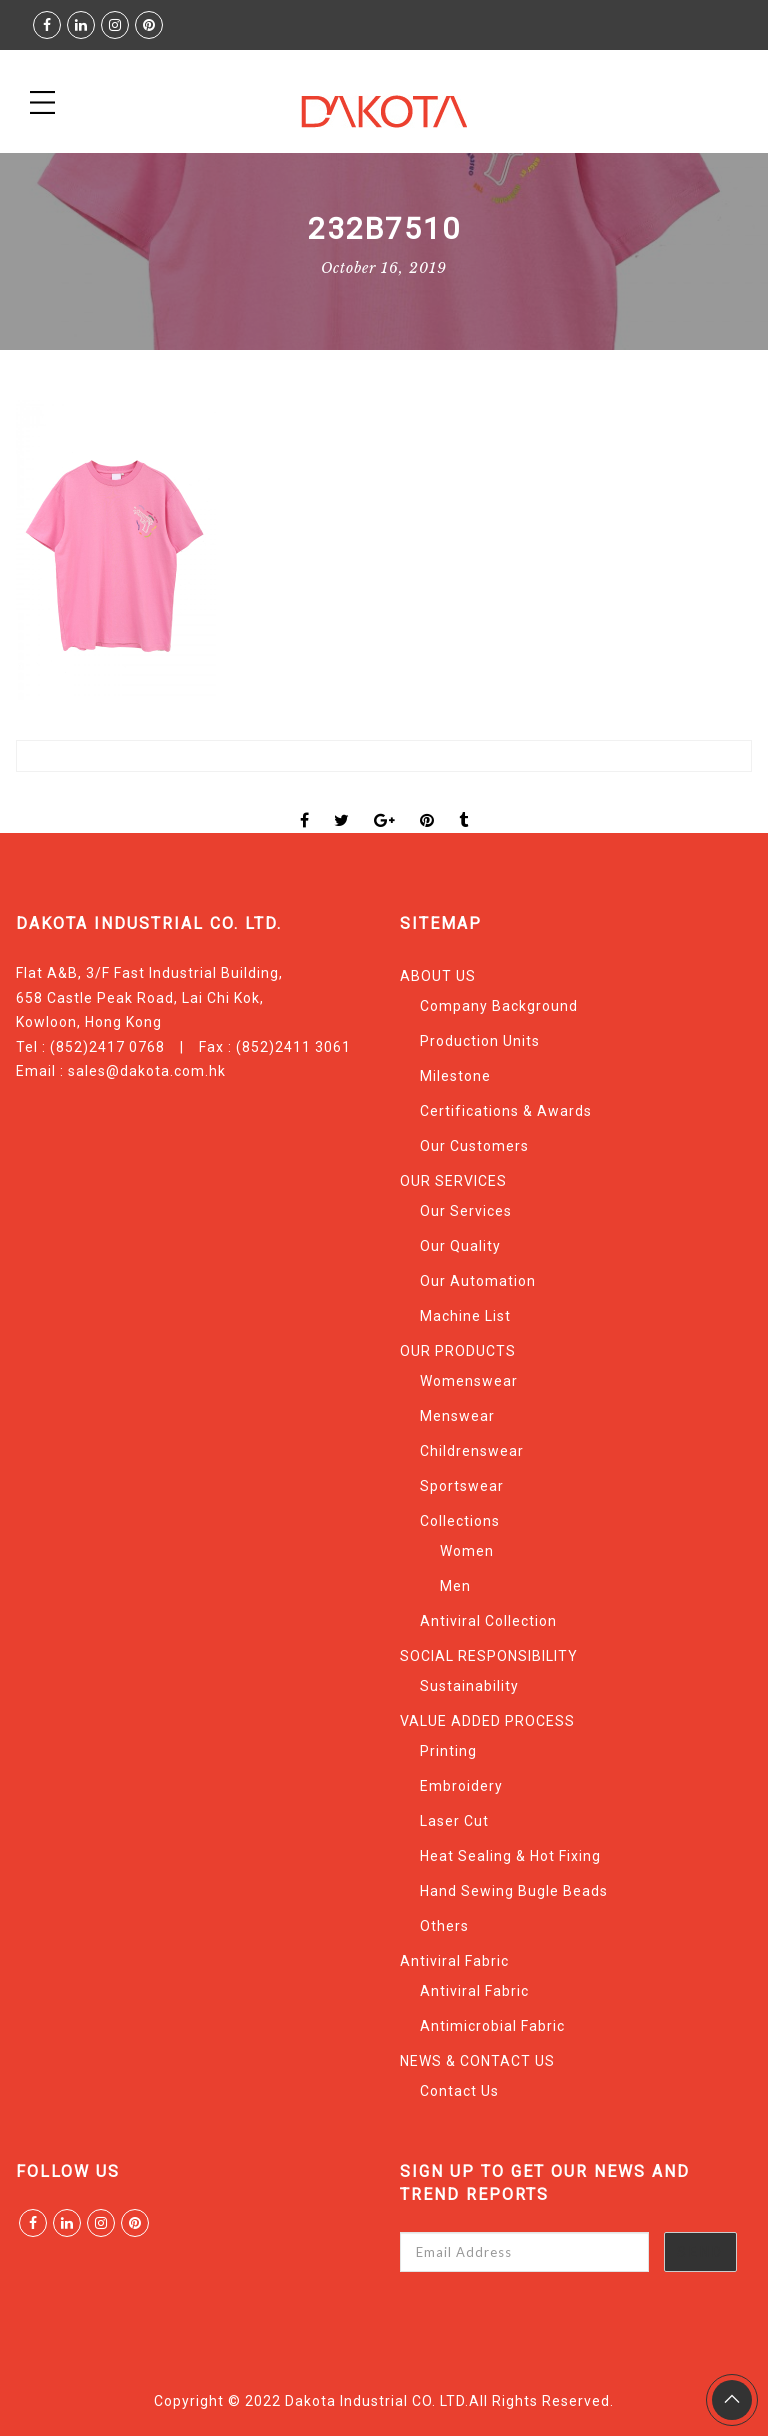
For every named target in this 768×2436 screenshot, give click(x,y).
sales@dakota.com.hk (147, 1071)
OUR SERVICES (453, 1181)
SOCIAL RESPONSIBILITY (489, 1656)
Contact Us (459, 2091)
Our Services (466, 1211)
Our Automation (478, 1281)
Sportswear (462, 1486)
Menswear (457, 1416)
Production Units (480, 1041)
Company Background (499, 1006)
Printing (448, 1751)
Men (455, 1586)
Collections (460, 1521)
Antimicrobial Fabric (492, 2026)
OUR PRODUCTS (458, 1351)
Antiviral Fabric (454, 1961)
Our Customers (474, 1146)
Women (467, 1551)
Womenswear (469, 1381)
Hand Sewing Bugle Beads (514, 1891)
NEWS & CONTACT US (477, 2061)
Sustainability (469, 1686)
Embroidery (461, 1786)
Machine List (465, 1316)
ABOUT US (438, 976)
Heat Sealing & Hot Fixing (510, 1856)
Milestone (455, 1076)
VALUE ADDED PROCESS (487, 1721)
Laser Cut (454, 1821)
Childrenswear (472, 1451)
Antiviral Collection (488, 1621)
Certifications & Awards (506, 1111)
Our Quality (460, 1246)
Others (444, 1926)
